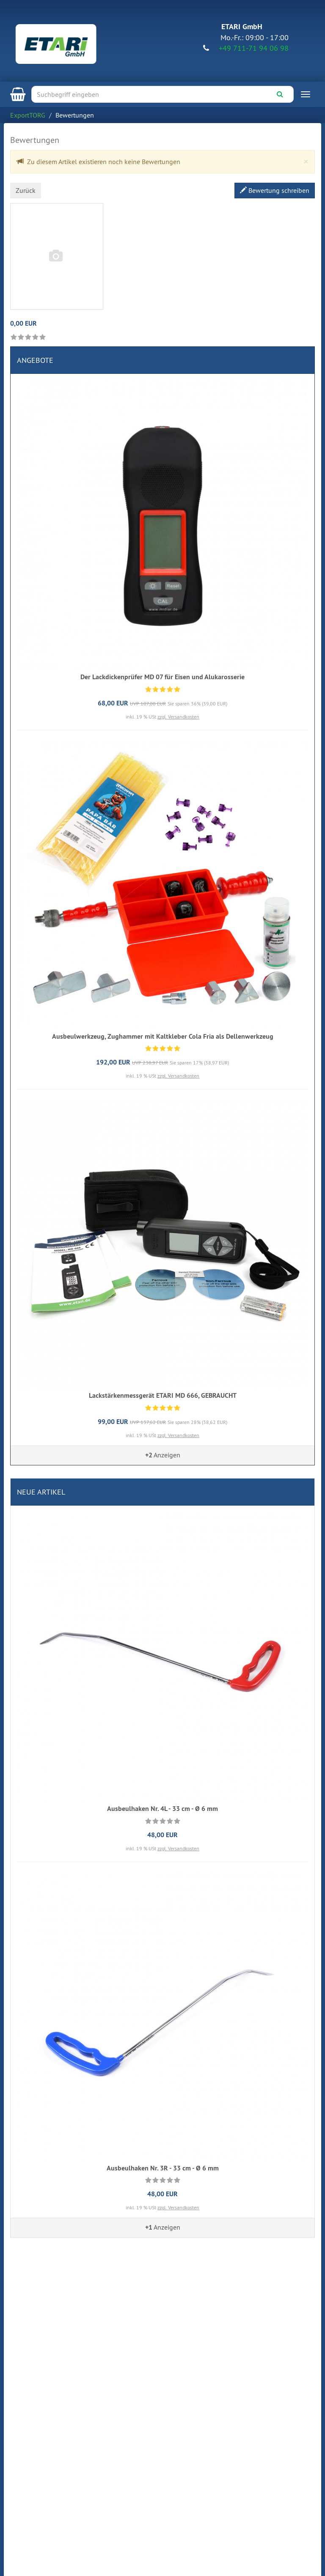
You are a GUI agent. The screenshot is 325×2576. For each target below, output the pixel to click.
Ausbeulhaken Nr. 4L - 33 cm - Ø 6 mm (162, 1808)
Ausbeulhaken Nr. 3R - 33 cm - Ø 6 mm (163, 2168)
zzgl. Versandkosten (178, 716)
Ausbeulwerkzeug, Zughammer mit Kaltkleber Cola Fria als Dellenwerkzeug (162, 1036)
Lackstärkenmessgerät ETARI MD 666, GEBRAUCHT (163, 1395)
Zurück (26, 190)
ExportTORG (27, 115)
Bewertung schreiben (274, 190)
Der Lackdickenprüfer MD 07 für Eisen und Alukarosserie (162, 676)
